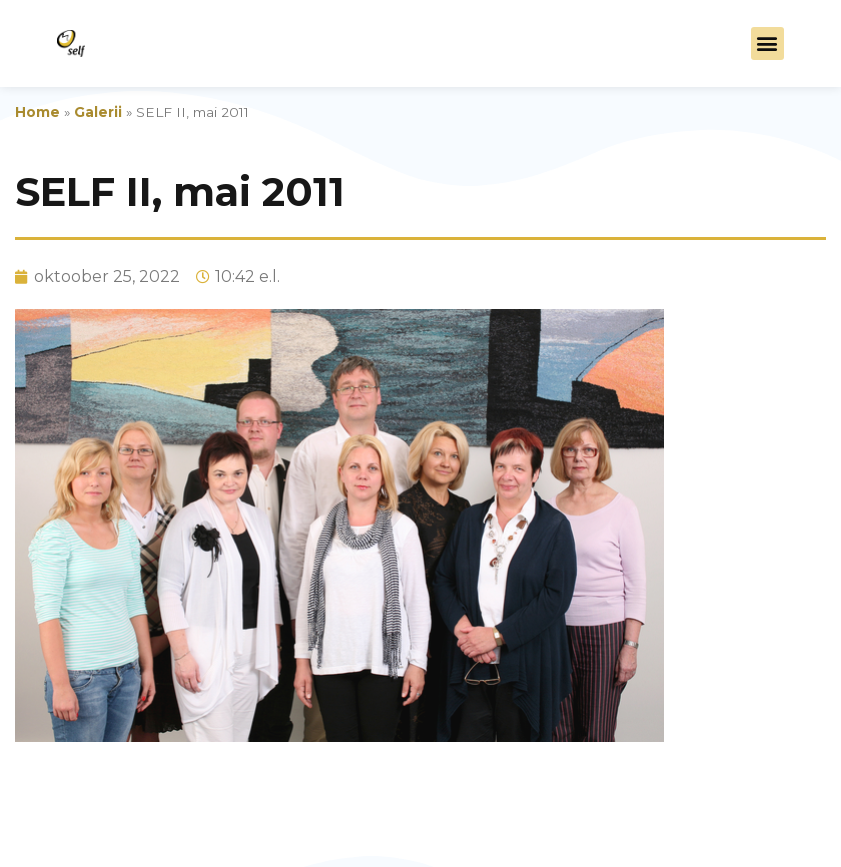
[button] (767, 43)
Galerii (98, 112)
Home (37, 112)
